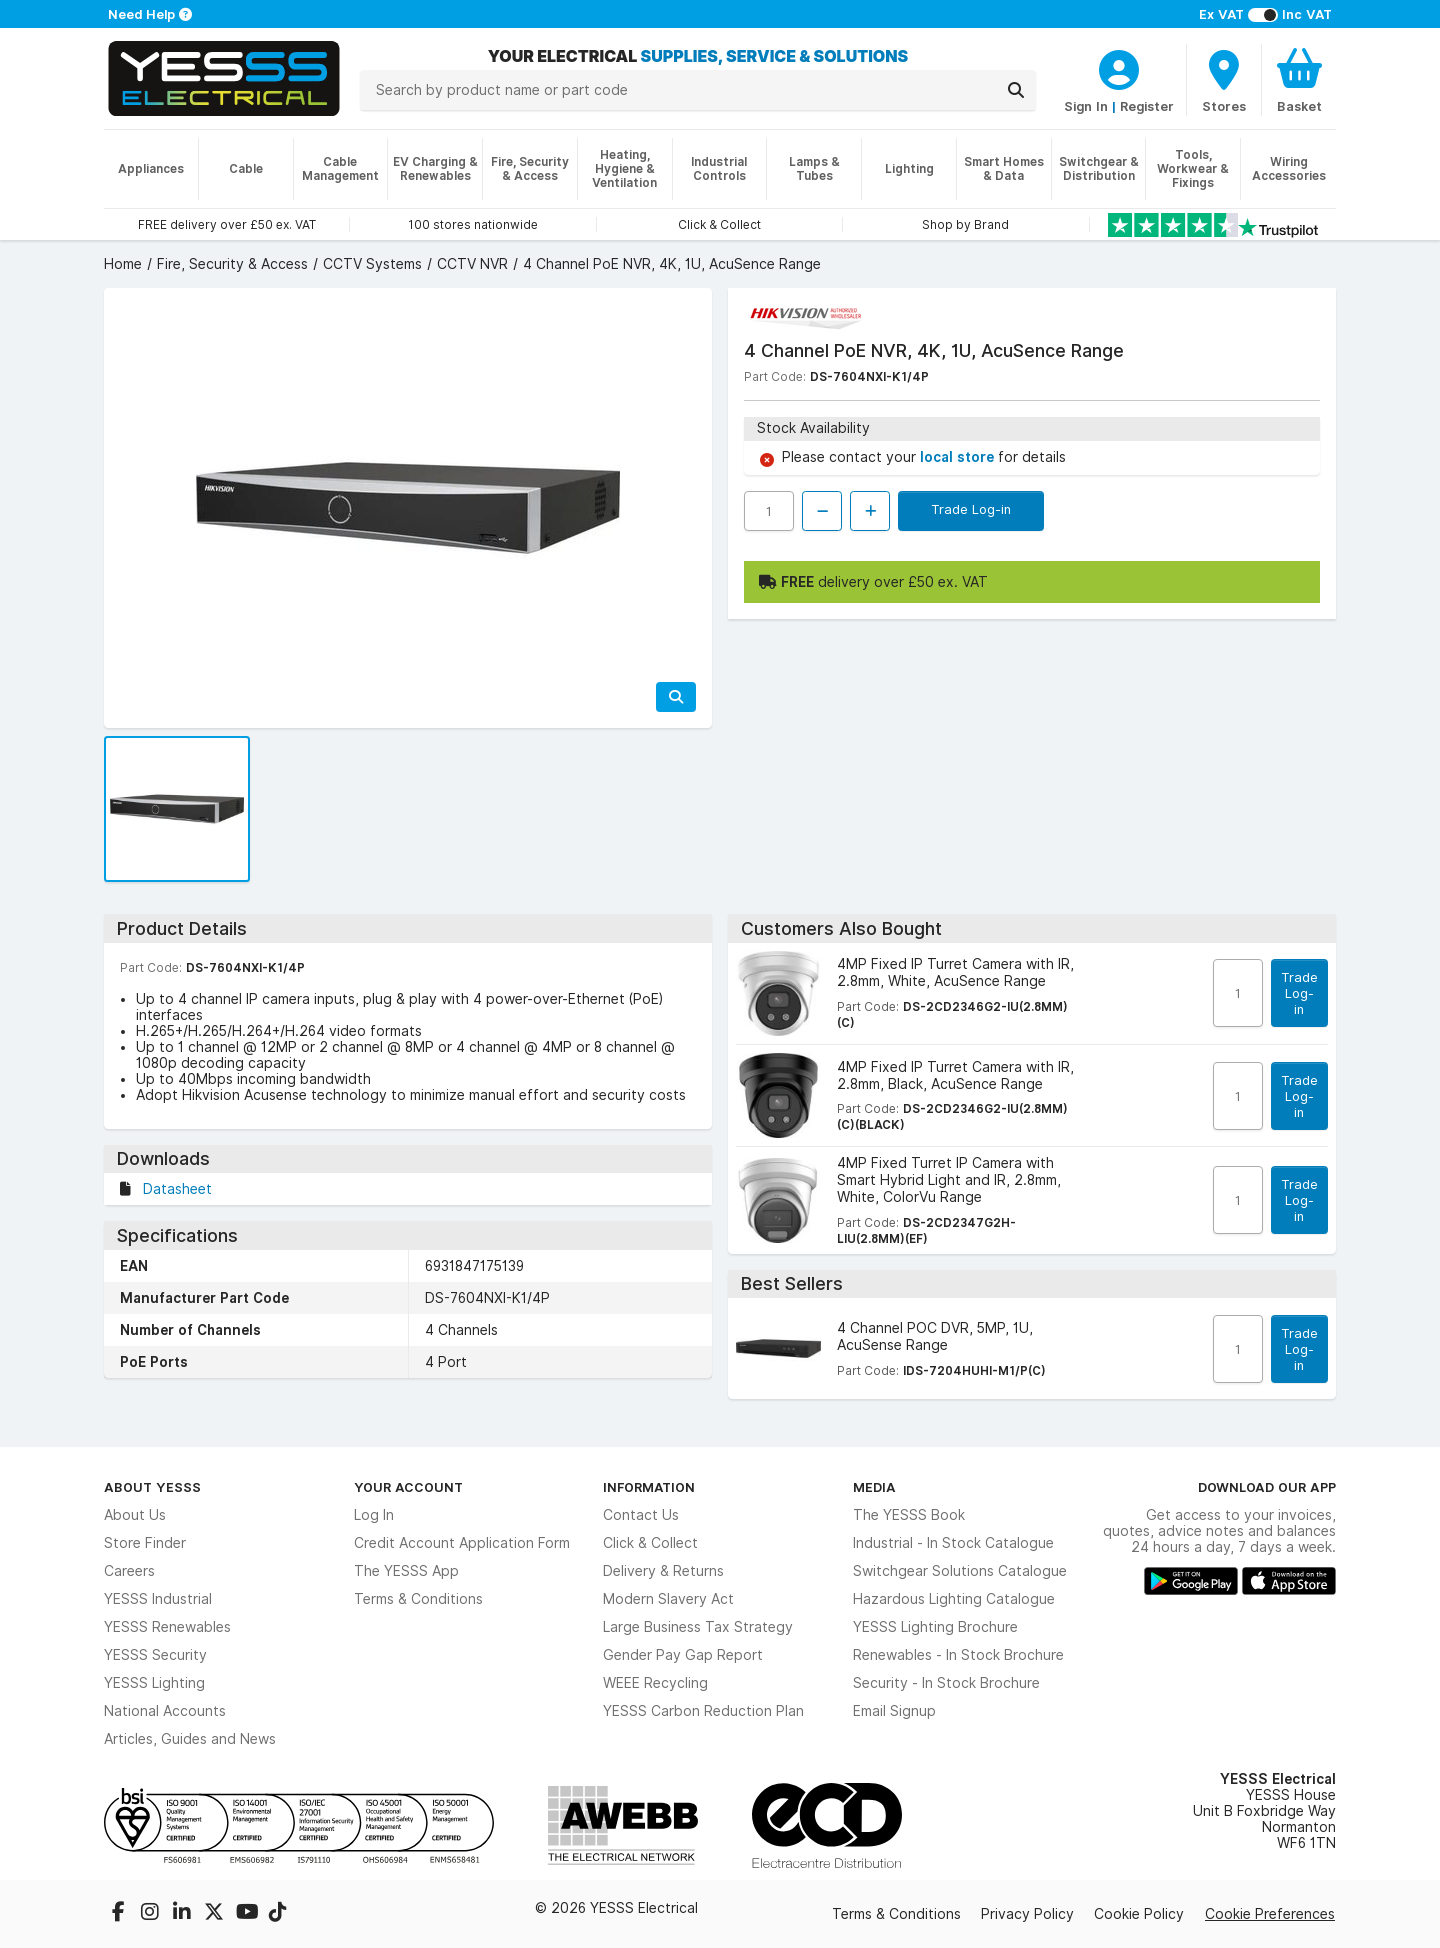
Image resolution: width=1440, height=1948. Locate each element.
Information (649, 1487)
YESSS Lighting (154, 1683)
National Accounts (165, 1711)
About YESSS (152, 1487)
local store (959, 457)
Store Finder (145, 1543)
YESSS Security (155, 1655)
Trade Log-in (971, 509)
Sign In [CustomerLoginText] (1086, 106)
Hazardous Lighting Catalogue (954, 1599)
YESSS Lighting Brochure (935, 1627)
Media (874, 1487)
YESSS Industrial (158, 1599)
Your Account (408, 1487)
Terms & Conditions (418, 1599)
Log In (374, 1515)
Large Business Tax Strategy (698, 1627)
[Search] (1016, 90)
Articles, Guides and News (190, 1739)
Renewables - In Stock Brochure (958, 1655)
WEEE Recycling (655, 1683)
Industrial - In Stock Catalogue (953, 1543)
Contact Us (641, 1515)
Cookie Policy (1139, 1914)
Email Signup (894, 1711)
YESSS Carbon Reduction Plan (703, 1711)
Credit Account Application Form (462, 1543)
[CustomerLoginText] (1119, 67)
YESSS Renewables (167, 1627)
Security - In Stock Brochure (946, 1683)
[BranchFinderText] (1224, 80)
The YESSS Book (909, 1515)
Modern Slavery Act (668, 1599)
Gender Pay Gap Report (683, 1655)
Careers (129, 1571)
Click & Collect (650, 1543)
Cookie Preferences (1270, 1914)
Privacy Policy (1027, 1914)
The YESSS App (406, 1571)
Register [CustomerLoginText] (1147, 106)
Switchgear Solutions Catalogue (960, 1571)
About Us (135, 1515)
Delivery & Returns (663, 1571)
